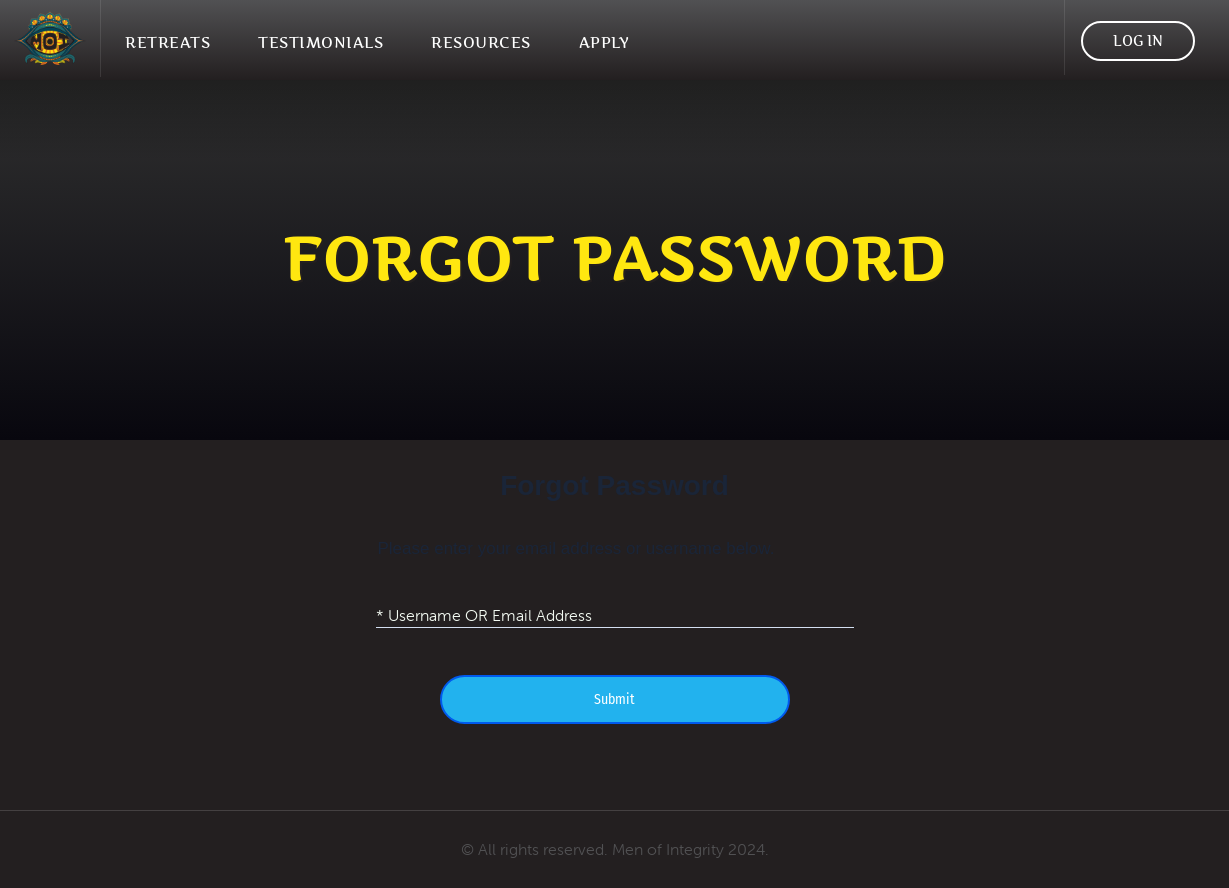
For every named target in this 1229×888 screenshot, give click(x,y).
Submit (614, 700)
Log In (1138, 40)
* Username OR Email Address (484, 614)
